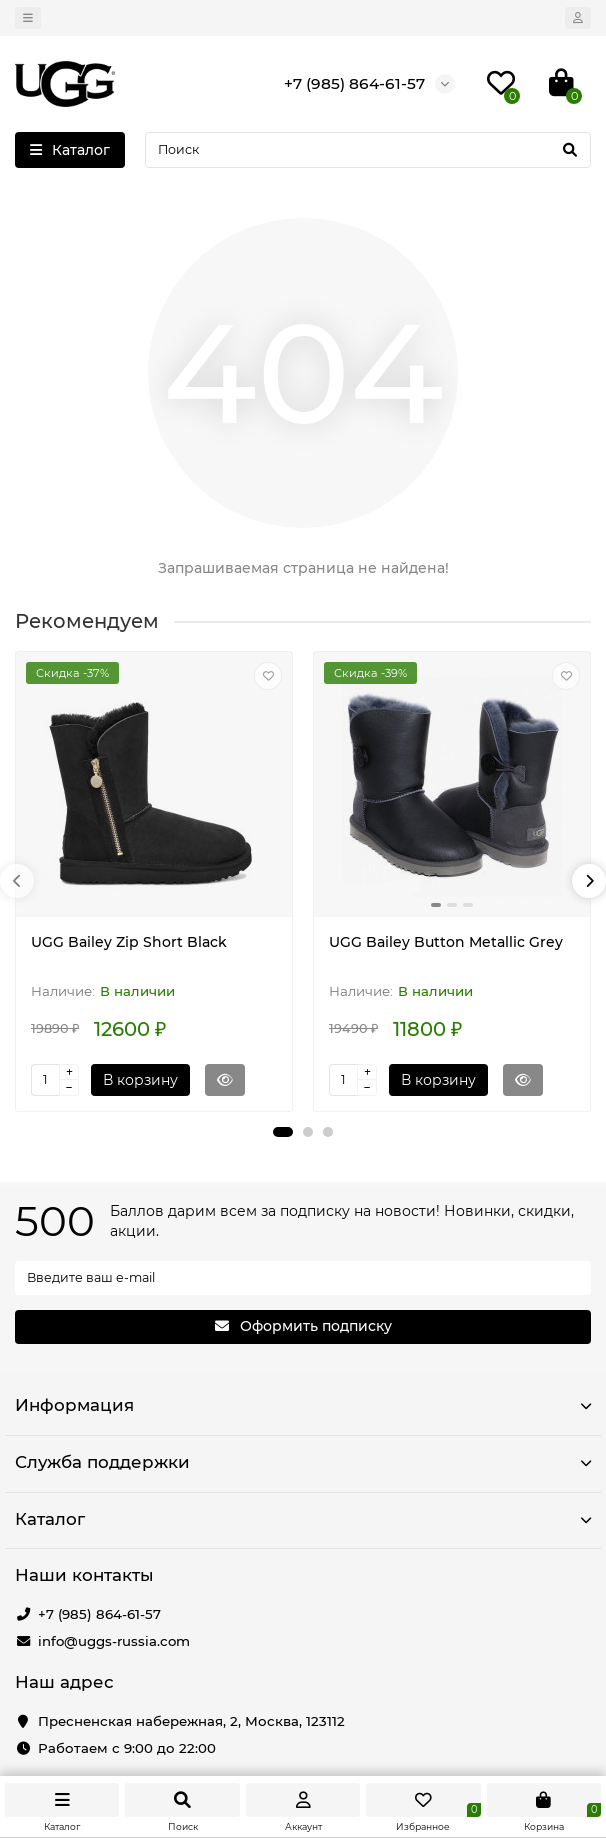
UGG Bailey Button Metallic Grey (446, 942)
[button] (283, 1132)
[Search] (368, 150)
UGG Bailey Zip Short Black (129, 942)
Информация (303, 1405)
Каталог (303, 1519)
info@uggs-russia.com (114, 1641)
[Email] (303, 1278)
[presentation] (17, 881)
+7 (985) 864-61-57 (99, 1614)
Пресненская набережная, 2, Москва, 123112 (191, 1721)
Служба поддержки (303, 1462)
